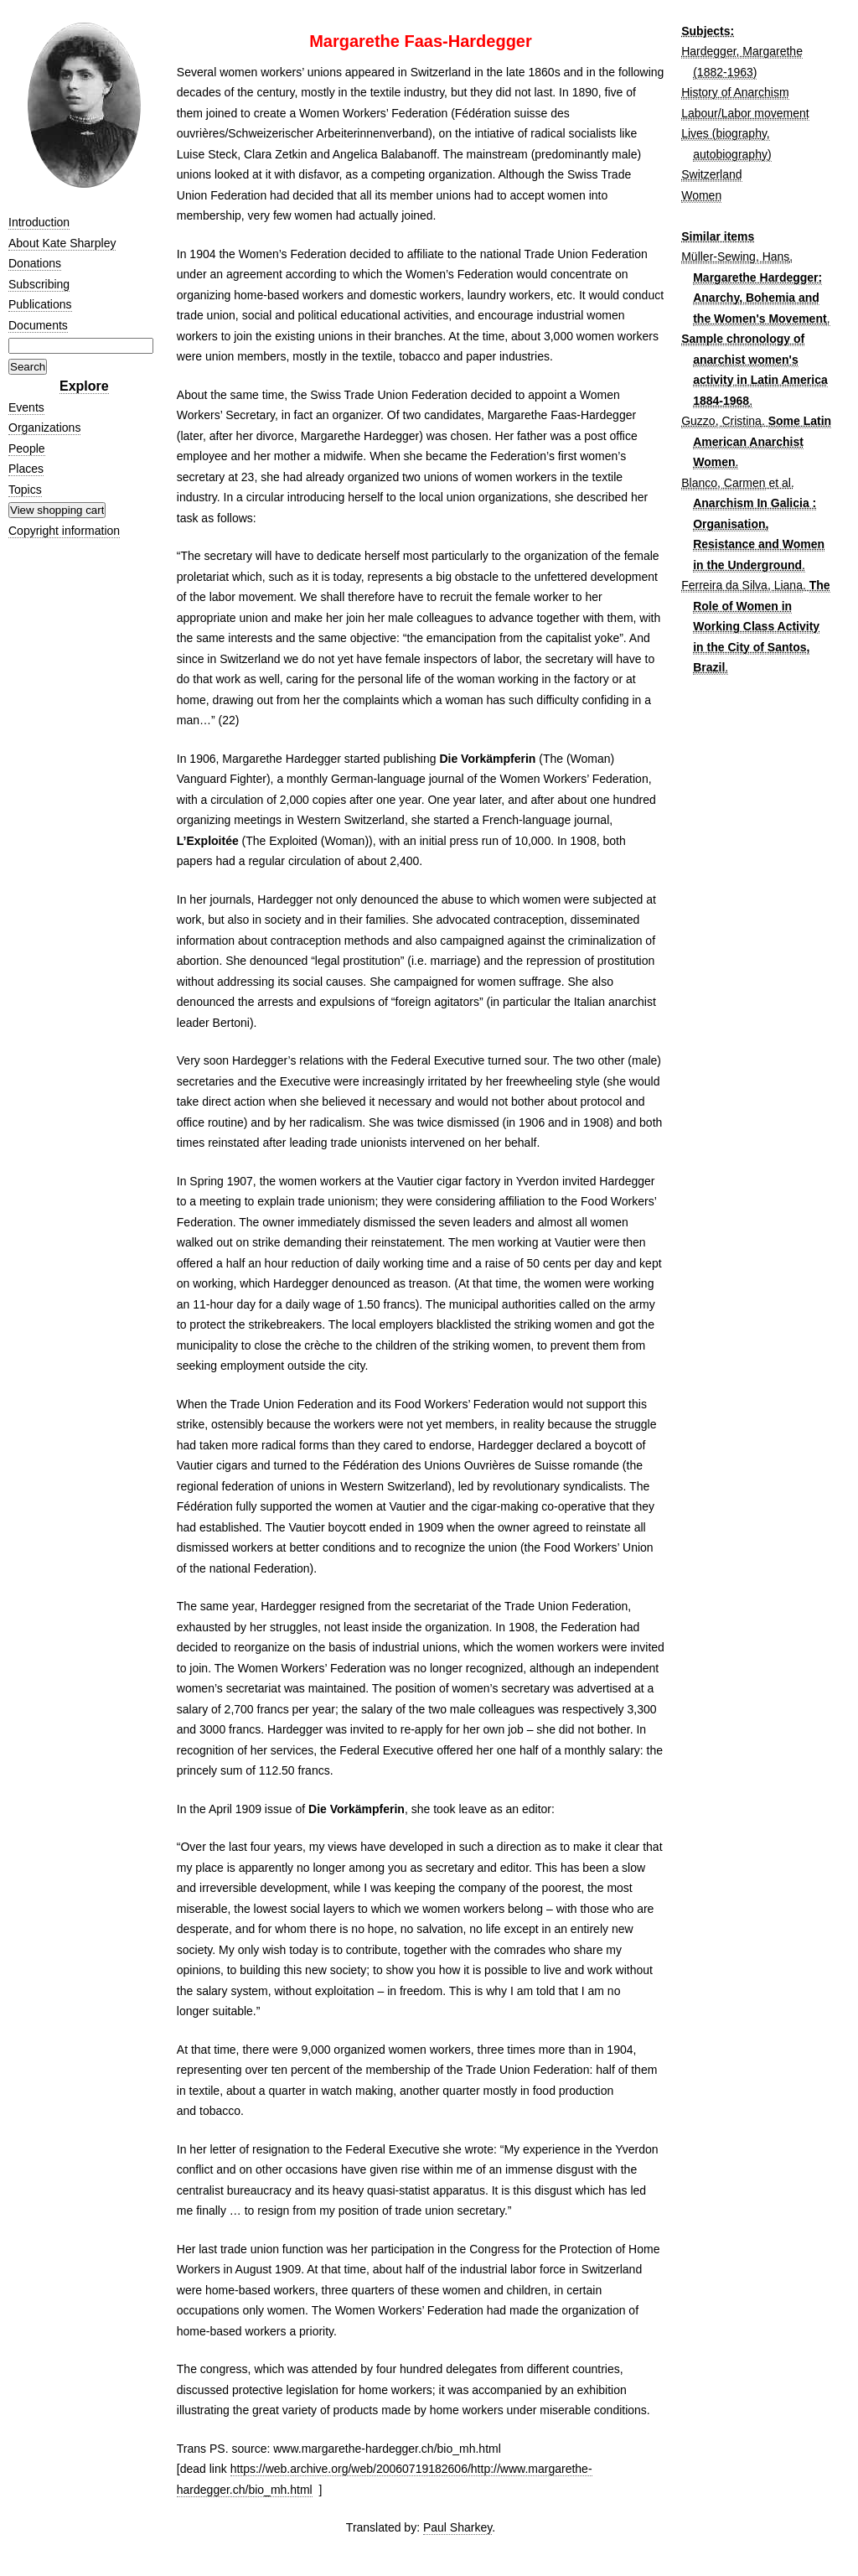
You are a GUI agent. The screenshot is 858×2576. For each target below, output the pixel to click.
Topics (25, 489)
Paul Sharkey (457, 2527)
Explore (84, 386)
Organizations (44, 427)
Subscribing (39, 284)
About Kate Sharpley (62, 243)
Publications (40, 304)
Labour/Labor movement (745, 113)
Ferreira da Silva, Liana (742, 585)
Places (26, 468)
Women (701, 195)
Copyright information (64, 530)
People (26, 448)
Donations (34, 263)
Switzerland (711, 174)
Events (26, 407)
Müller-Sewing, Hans (735, 256)
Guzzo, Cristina (721, 421)
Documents (38, 325)
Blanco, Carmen (723, 483)
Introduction (39, 222)
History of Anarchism (734, 92)
